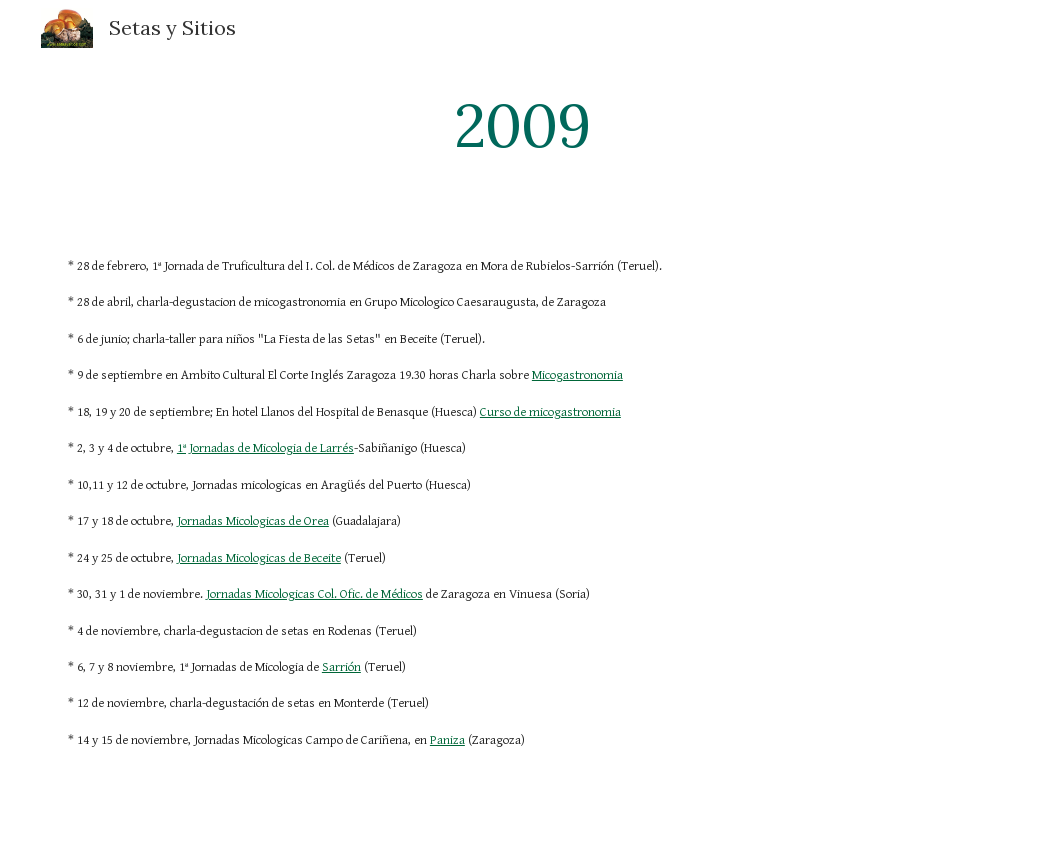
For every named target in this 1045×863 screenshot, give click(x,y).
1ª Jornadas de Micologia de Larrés (265, 448)
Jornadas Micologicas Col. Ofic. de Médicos (314, 594)
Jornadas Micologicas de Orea (253, 521)
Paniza (447, 740)
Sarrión (341, 667)
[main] (522, 125)
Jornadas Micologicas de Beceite (259, 558)
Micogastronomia (577, 375)
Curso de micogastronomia (550, 412)
